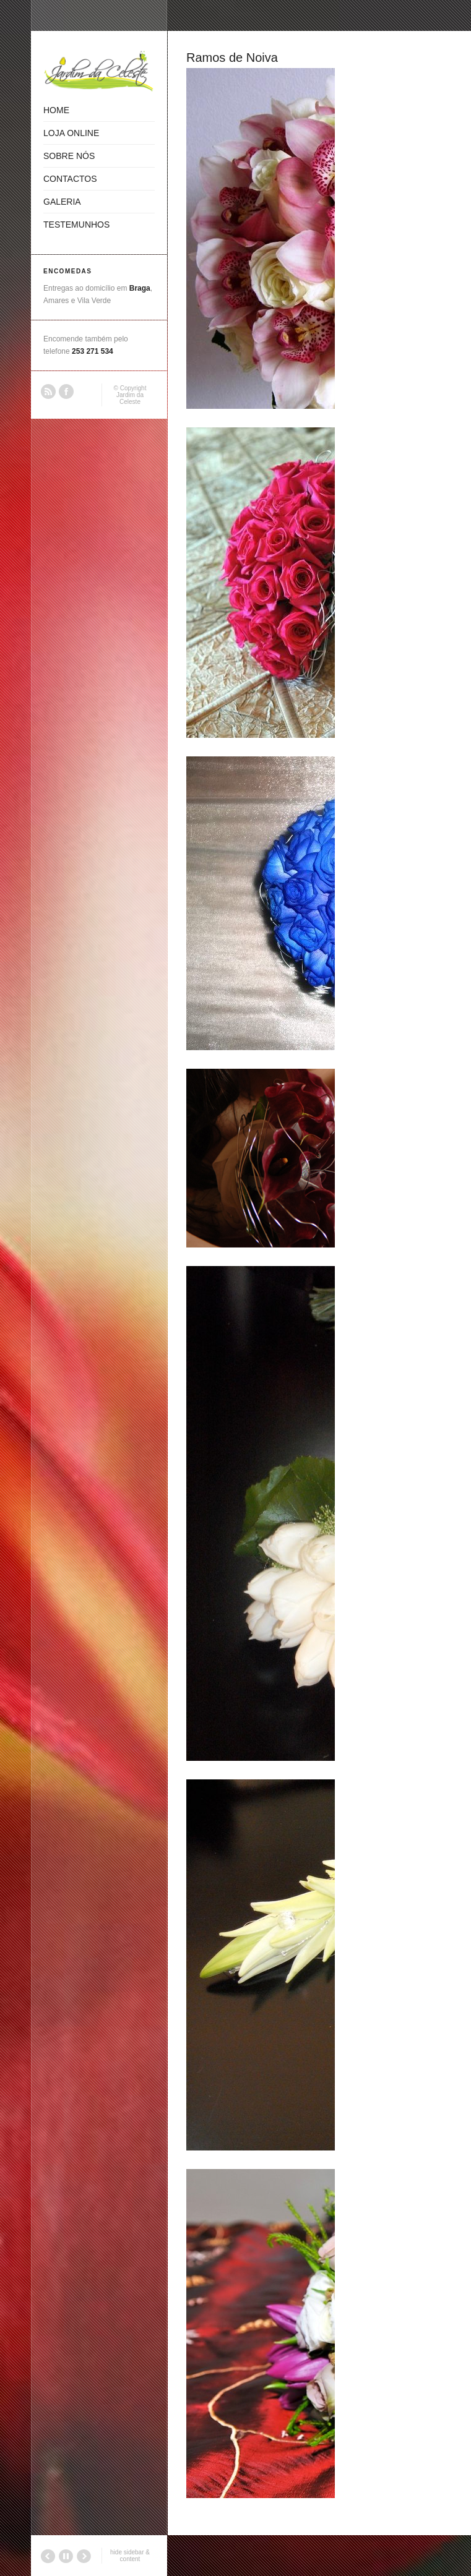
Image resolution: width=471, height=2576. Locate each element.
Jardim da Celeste (130, 398)
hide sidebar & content (130, 2555)
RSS (48, 391)
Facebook (66, 391)
